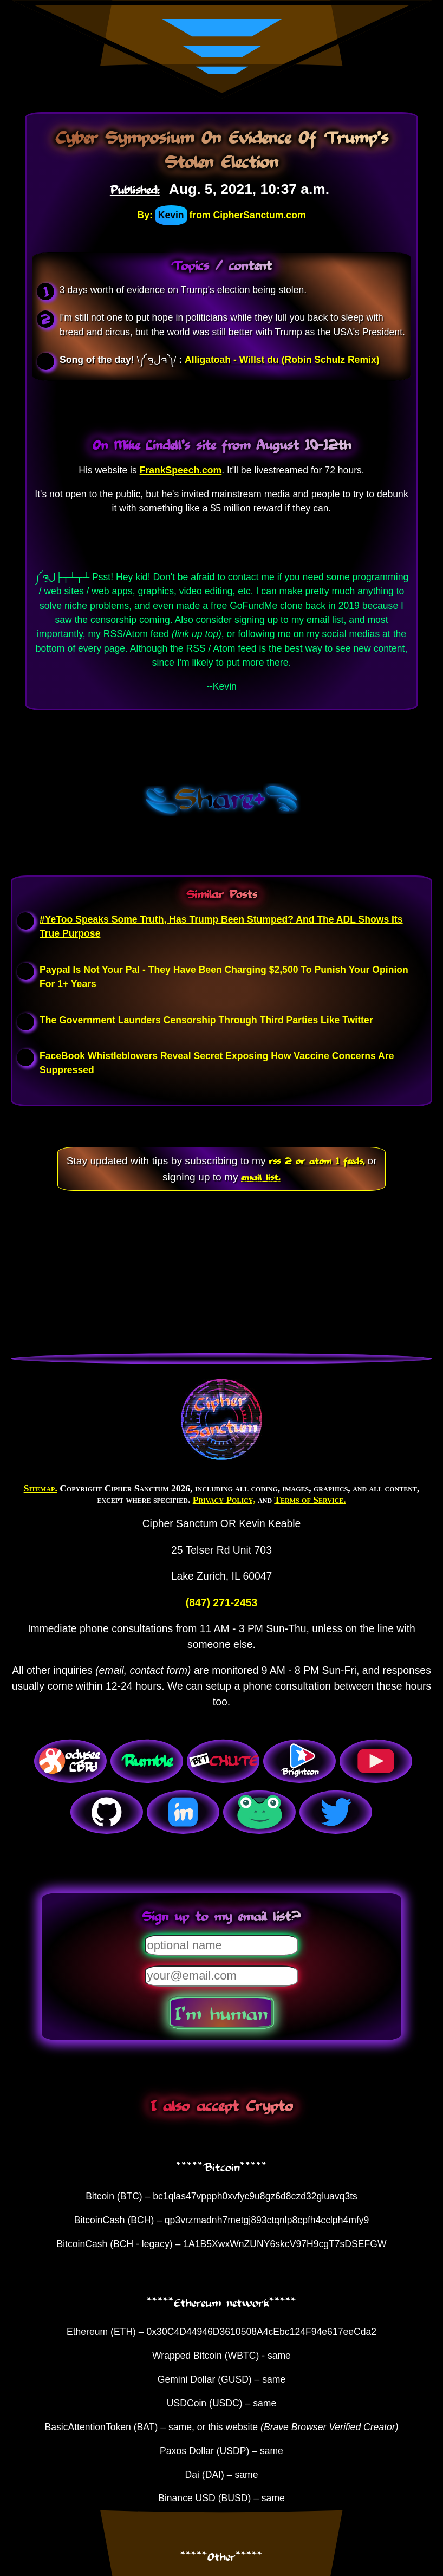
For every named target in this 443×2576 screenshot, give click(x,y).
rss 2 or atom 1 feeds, (316, 1160)
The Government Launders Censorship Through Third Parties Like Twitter (206, 1020)
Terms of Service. (310, 1499)
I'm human (221, 2012)
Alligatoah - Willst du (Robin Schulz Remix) (282, 359)
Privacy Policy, (224, 1499)
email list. (261, 1176)
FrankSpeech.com (181, 470)
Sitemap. (40, 1488)
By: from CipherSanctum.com (221, 215)
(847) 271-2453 (221, 1602)
